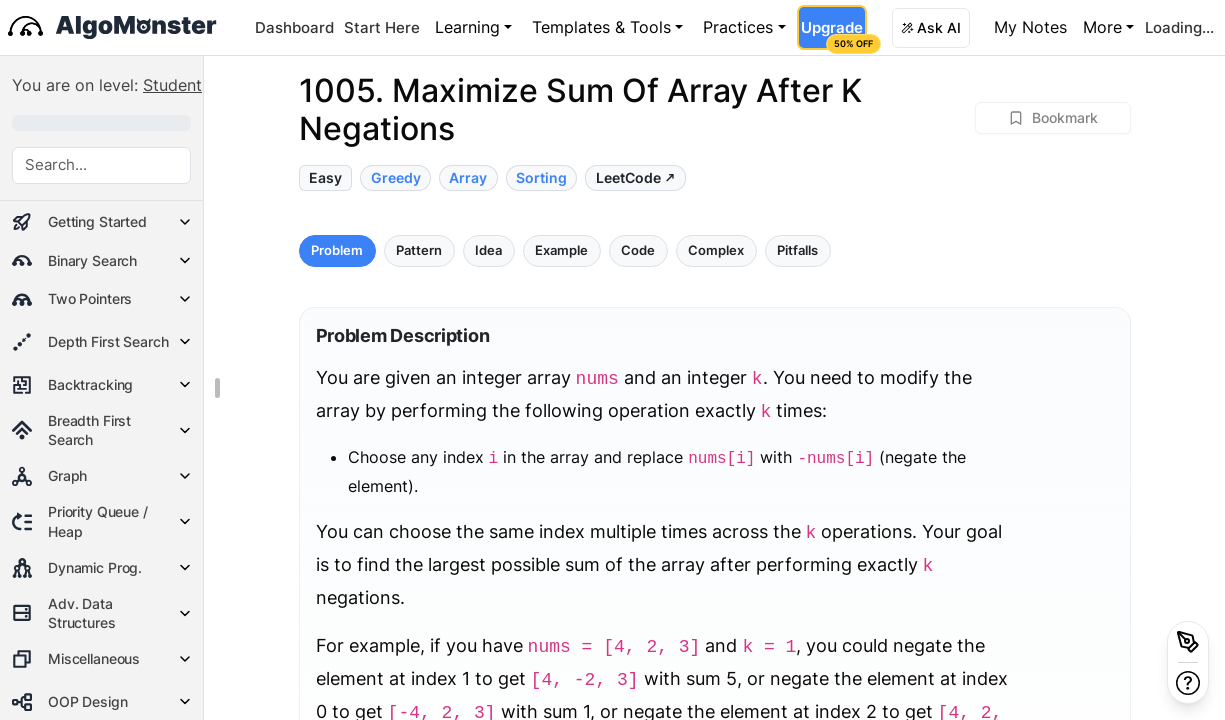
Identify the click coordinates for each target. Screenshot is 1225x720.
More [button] (1102, 27)
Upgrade (833, 34)
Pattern (419, 250)
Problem (337, 250)
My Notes (1030, 27)
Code (638, 250)
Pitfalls (797, 250)
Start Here (382, 27)
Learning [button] (467, 27)
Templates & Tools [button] (601, 27)
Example (561, 250)
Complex (716, 250)
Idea (488, 250)
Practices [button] (738, 27)
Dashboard (294, 27)
